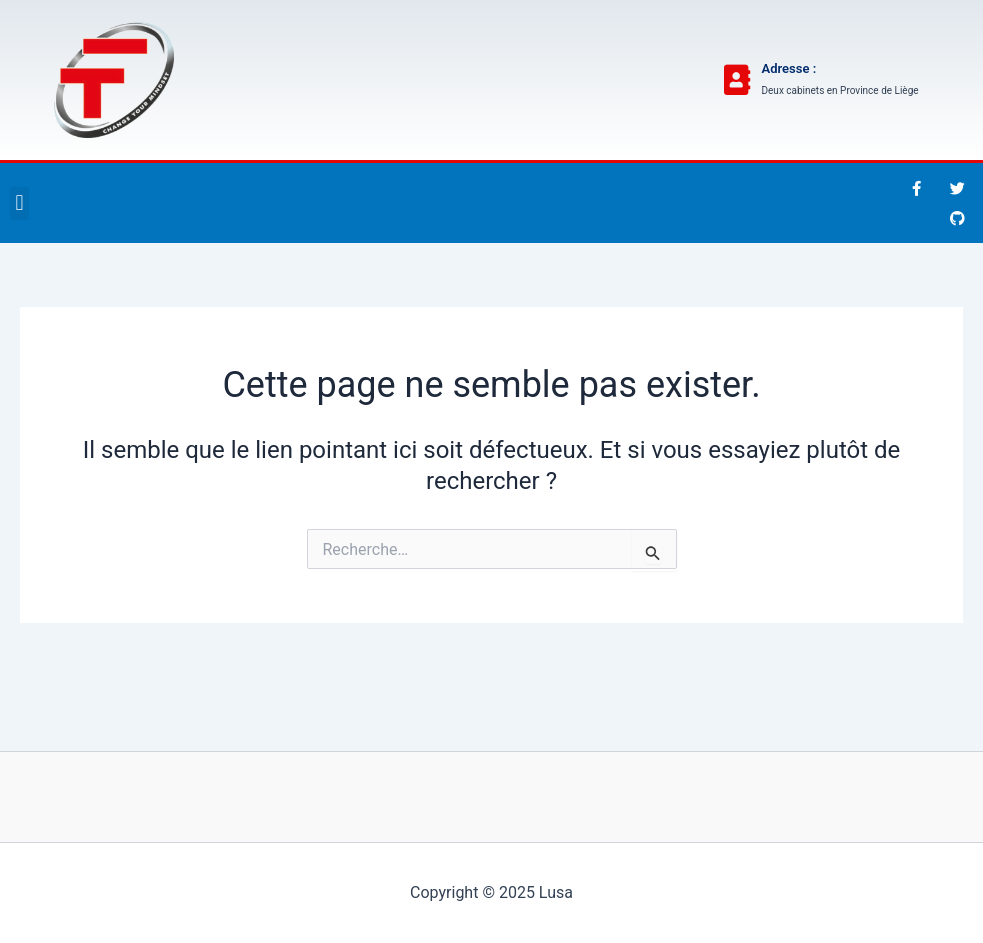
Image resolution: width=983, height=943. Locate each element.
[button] (19, 203)
